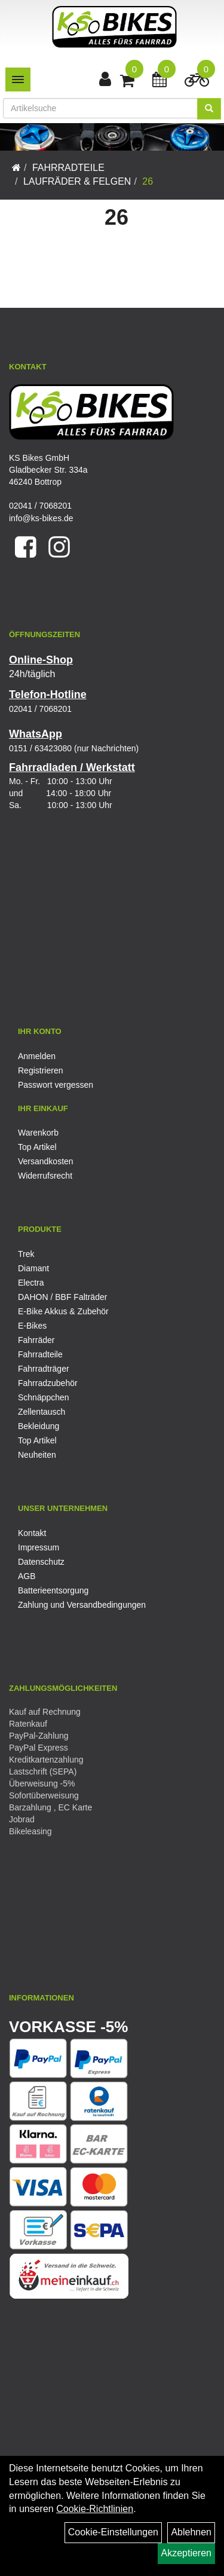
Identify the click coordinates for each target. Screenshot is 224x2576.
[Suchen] (209, 109)
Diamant (33, 1268)
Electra (31, 1282)
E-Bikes (32, 1325)
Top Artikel (37, 1147)
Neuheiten (37, 1455)
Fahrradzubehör (48, 1383)
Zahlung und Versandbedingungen (82, 1605)
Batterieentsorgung (53, 1590)
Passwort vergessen (55, 1085)
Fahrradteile (68, 168)
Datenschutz (41, 1562)
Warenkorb (38, 1132)
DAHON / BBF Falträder (62, 1297)
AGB (27, 1576)
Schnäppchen (43, 1397)
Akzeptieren (186, 2553)
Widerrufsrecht (45, 1175)
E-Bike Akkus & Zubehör (63, 1311)
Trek (26, 1254)
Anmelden (37, 1056)
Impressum (38, 1547)
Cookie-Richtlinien (94, 2509)
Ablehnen (191, 2532)
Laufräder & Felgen (77, 181)
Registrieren (40, 1070)
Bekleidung (38, 1426)
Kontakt (32, 1533)
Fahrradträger (43, 1368)
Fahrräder (36, 1340)
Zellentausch (41, 1412)
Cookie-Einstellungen (113, 2532)
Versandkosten (45, 1161)
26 (147, 181)
